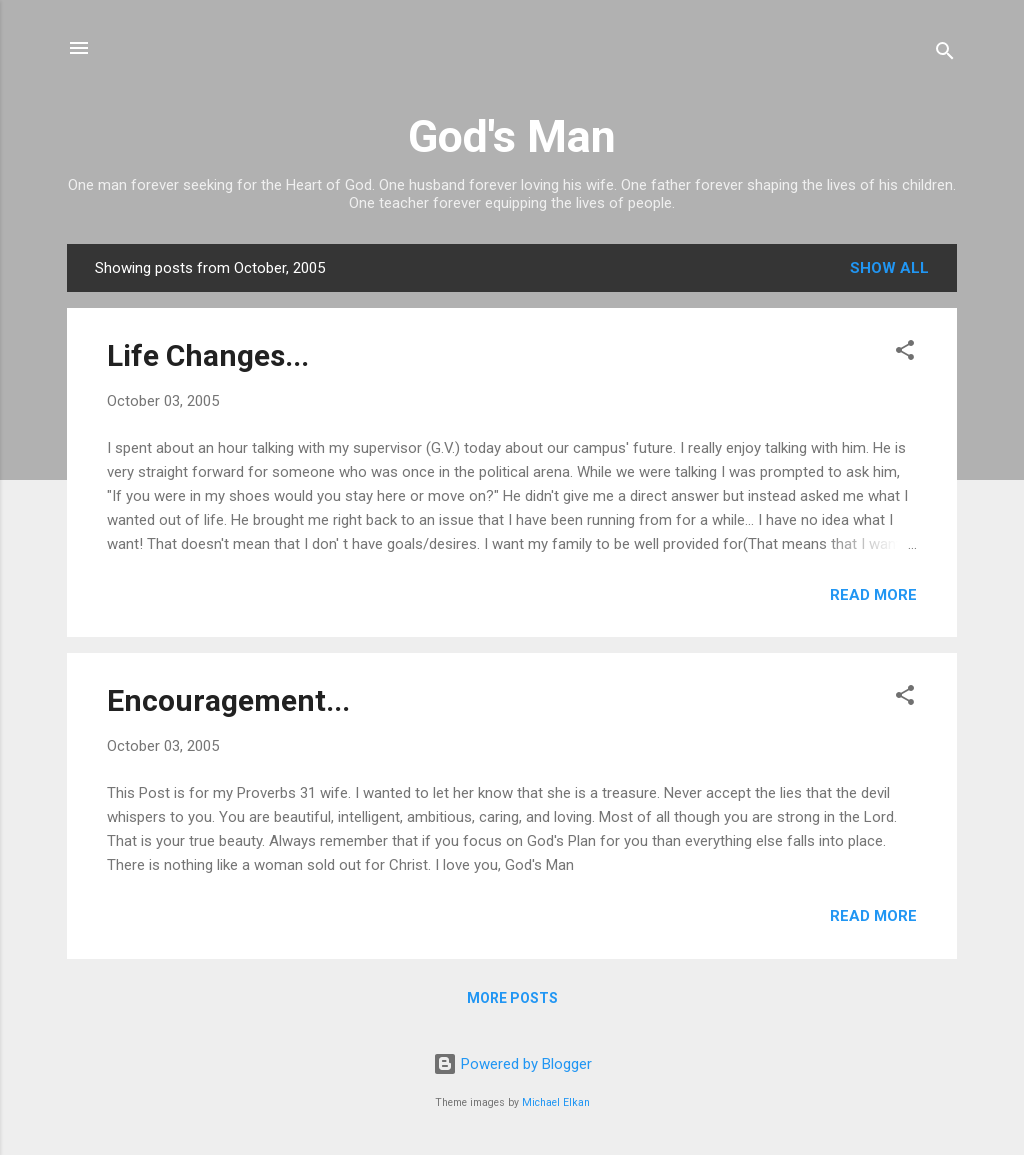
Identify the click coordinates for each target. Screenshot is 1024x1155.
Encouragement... (228, 700)
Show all (889, 268)
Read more (873, 595)
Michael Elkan (556, 1102)
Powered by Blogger (512, 1064)
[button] (905, 353)
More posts (512, 998)
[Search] (945, 54)
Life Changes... (208, 355)
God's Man (512, 136)
